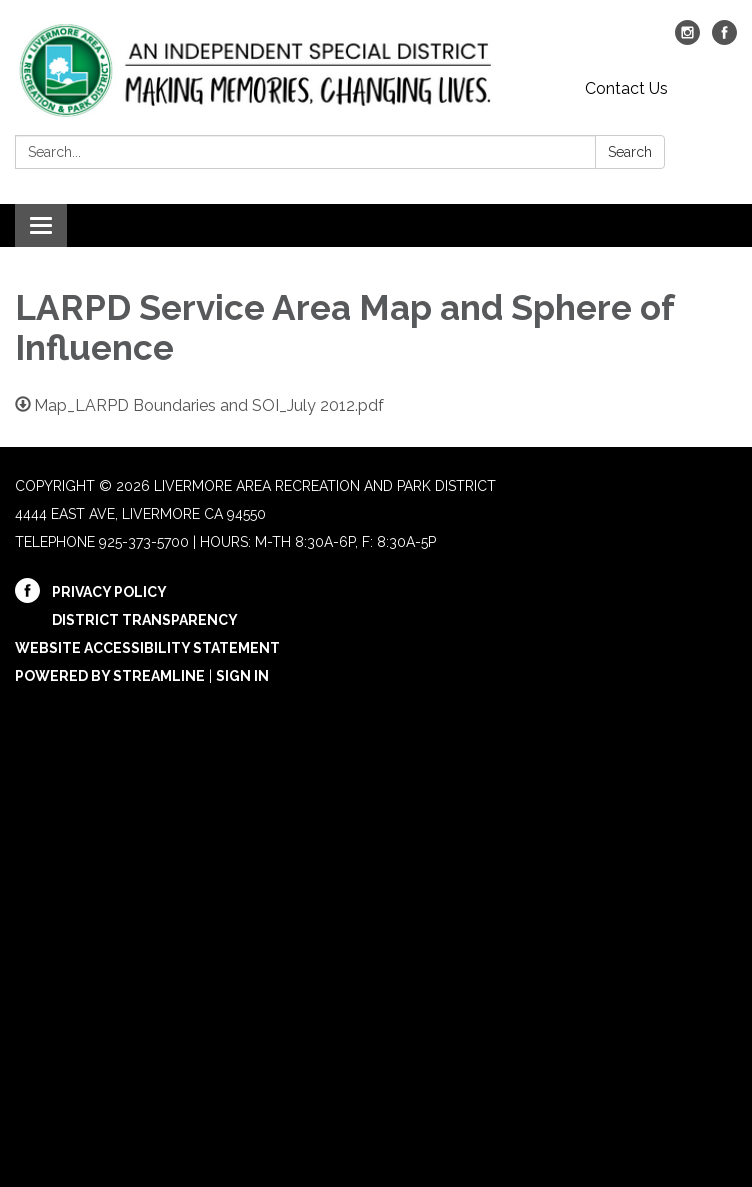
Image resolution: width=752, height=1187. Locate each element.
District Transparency (145, 620)
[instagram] (687, 39)
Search (630, 152)
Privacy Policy (109, 592)
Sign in (242, 676)
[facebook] (724, 39)
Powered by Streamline (110, 676)
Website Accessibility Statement (147, 648)
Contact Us (626, 88)
